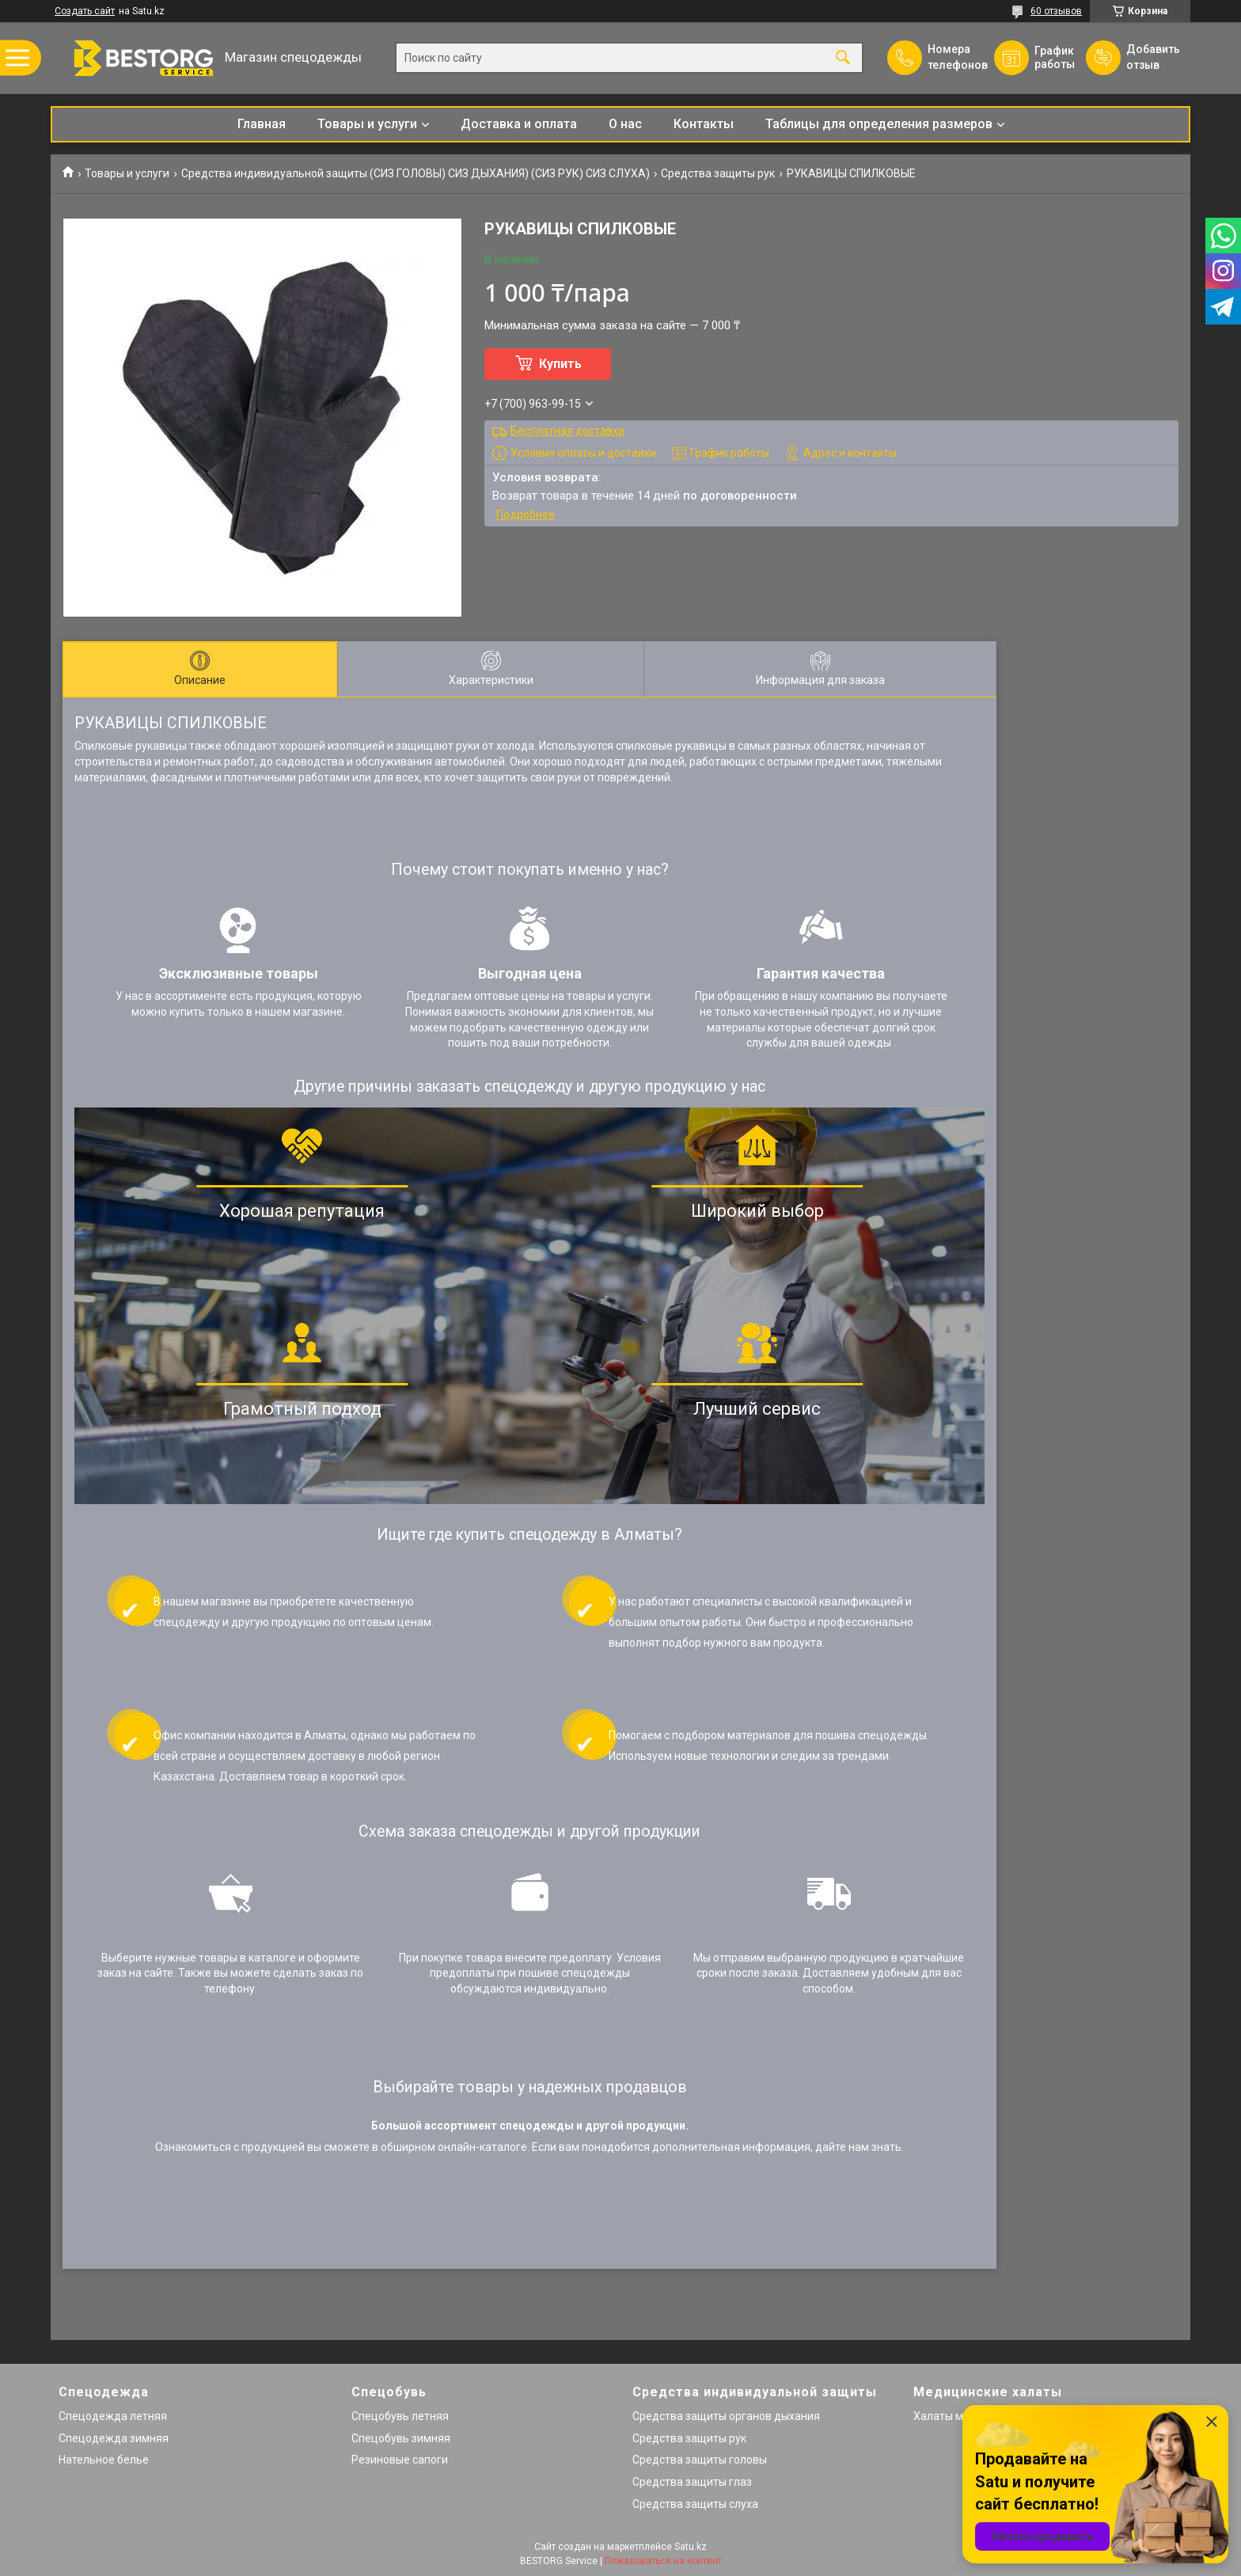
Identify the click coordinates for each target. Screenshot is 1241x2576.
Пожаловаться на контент (663, 2561)
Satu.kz (690, 2546)
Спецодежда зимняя (114, 2438)
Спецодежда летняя (113, 2416)
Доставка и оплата (519, 123)
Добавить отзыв (1152, 57)
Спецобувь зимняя (400, 2438)
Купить (560, 363)
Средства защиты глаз (692, 2481)
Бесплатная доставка (567, 430)
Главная (261, 123)
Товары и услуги (367, 123)
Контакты (704, 123)
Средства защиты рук (718, 173)
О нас (625, 123)
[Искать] (843, 58)
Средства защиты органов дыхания (726, 2416)
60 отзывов (1056, 11)
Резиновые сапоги (399, 2459)
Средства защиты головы (699, 2459)
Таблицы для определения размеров (878, 123)
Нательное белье (104, 2459)
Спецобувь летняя (400, 2416)
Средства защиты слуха (695, 2504)
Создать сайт (85, 11)
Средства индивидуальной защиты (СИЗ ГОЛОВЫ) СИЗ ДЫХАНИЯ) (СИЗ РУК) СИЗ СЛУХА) (415, 173)
